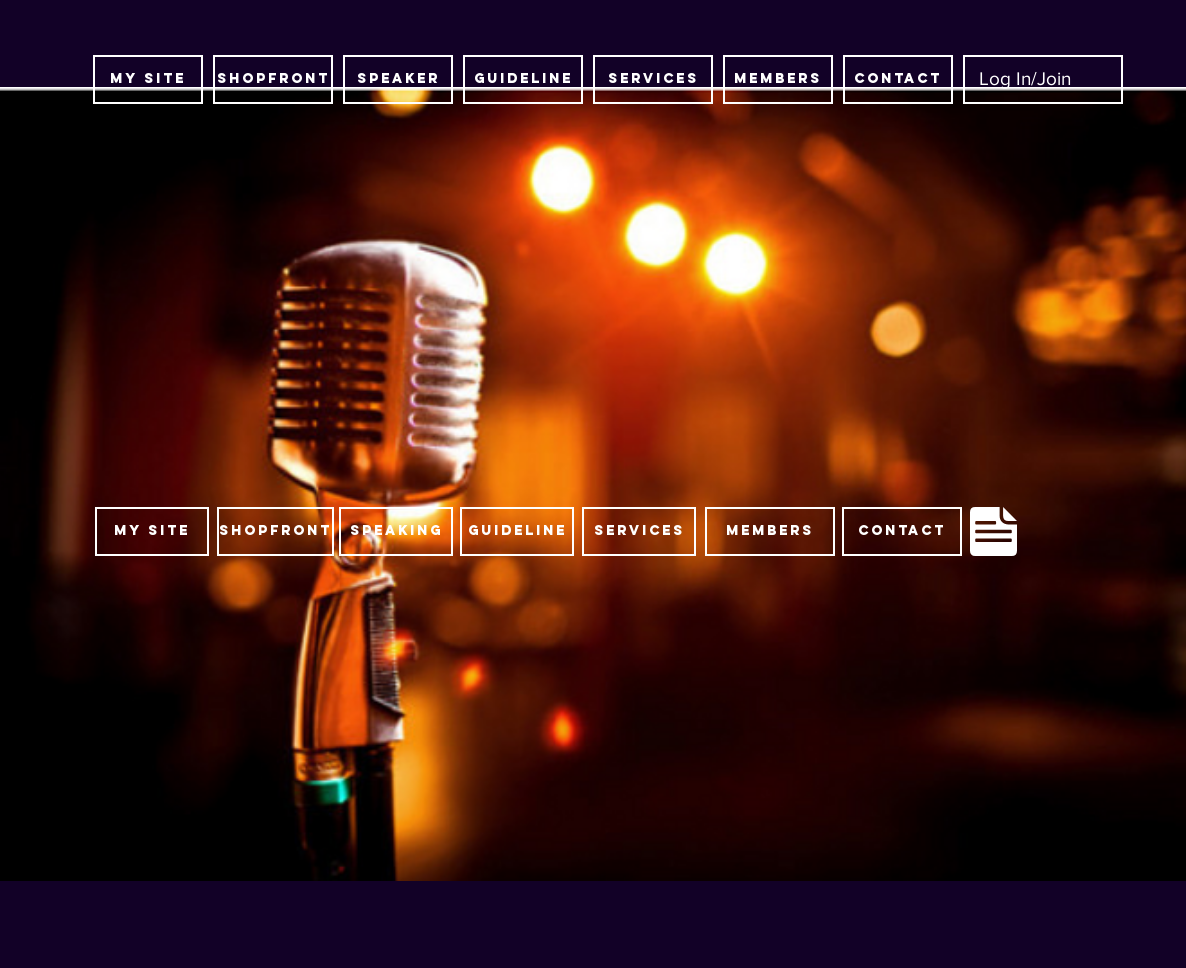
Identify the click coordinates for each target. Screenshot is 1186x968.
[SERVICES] (653, 79)
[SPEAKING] (396, 531)
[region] (541, 535)
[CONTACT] (898, 79)
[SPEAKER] (398, 79)
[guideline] (523, 79)
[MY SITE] (148, 79)
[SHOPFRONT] (273, 79)
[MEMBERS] (778, 79)
